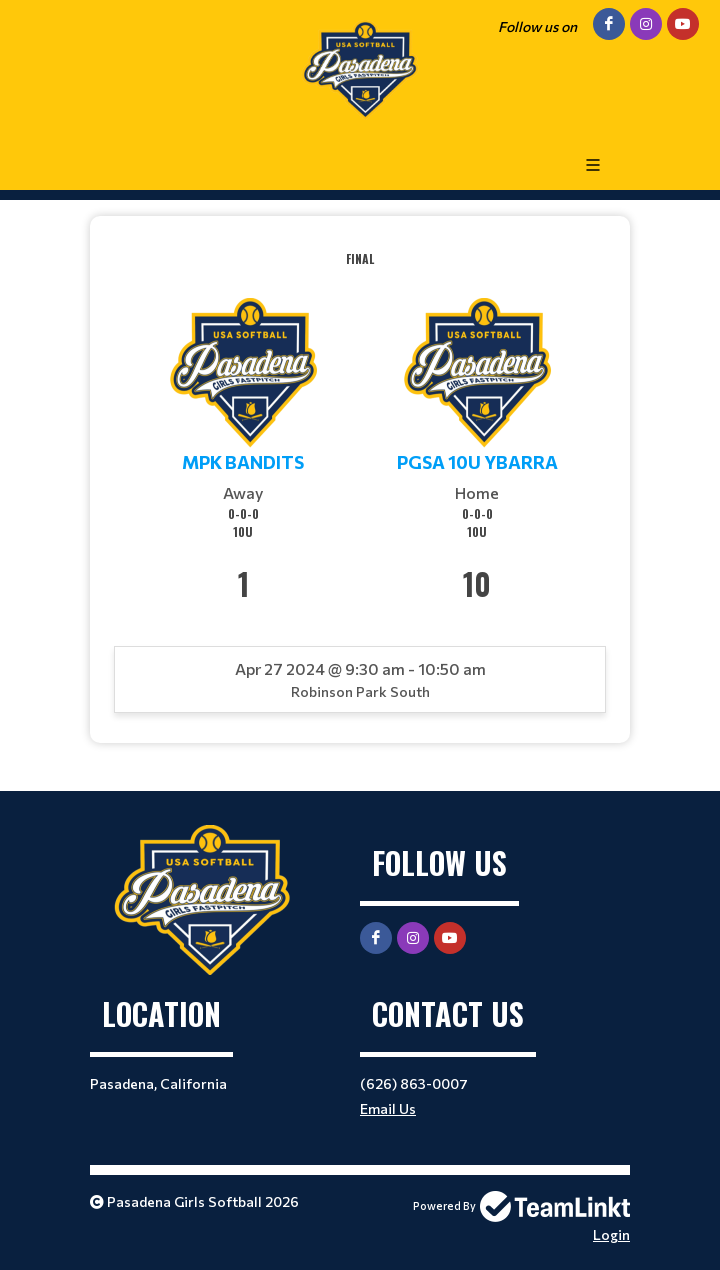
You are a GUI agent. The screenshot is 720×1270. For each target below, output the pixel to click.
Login (611, 1234)
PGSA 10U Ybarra (477, 462)
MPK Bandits (243, 462)
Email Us (388, 1108)
